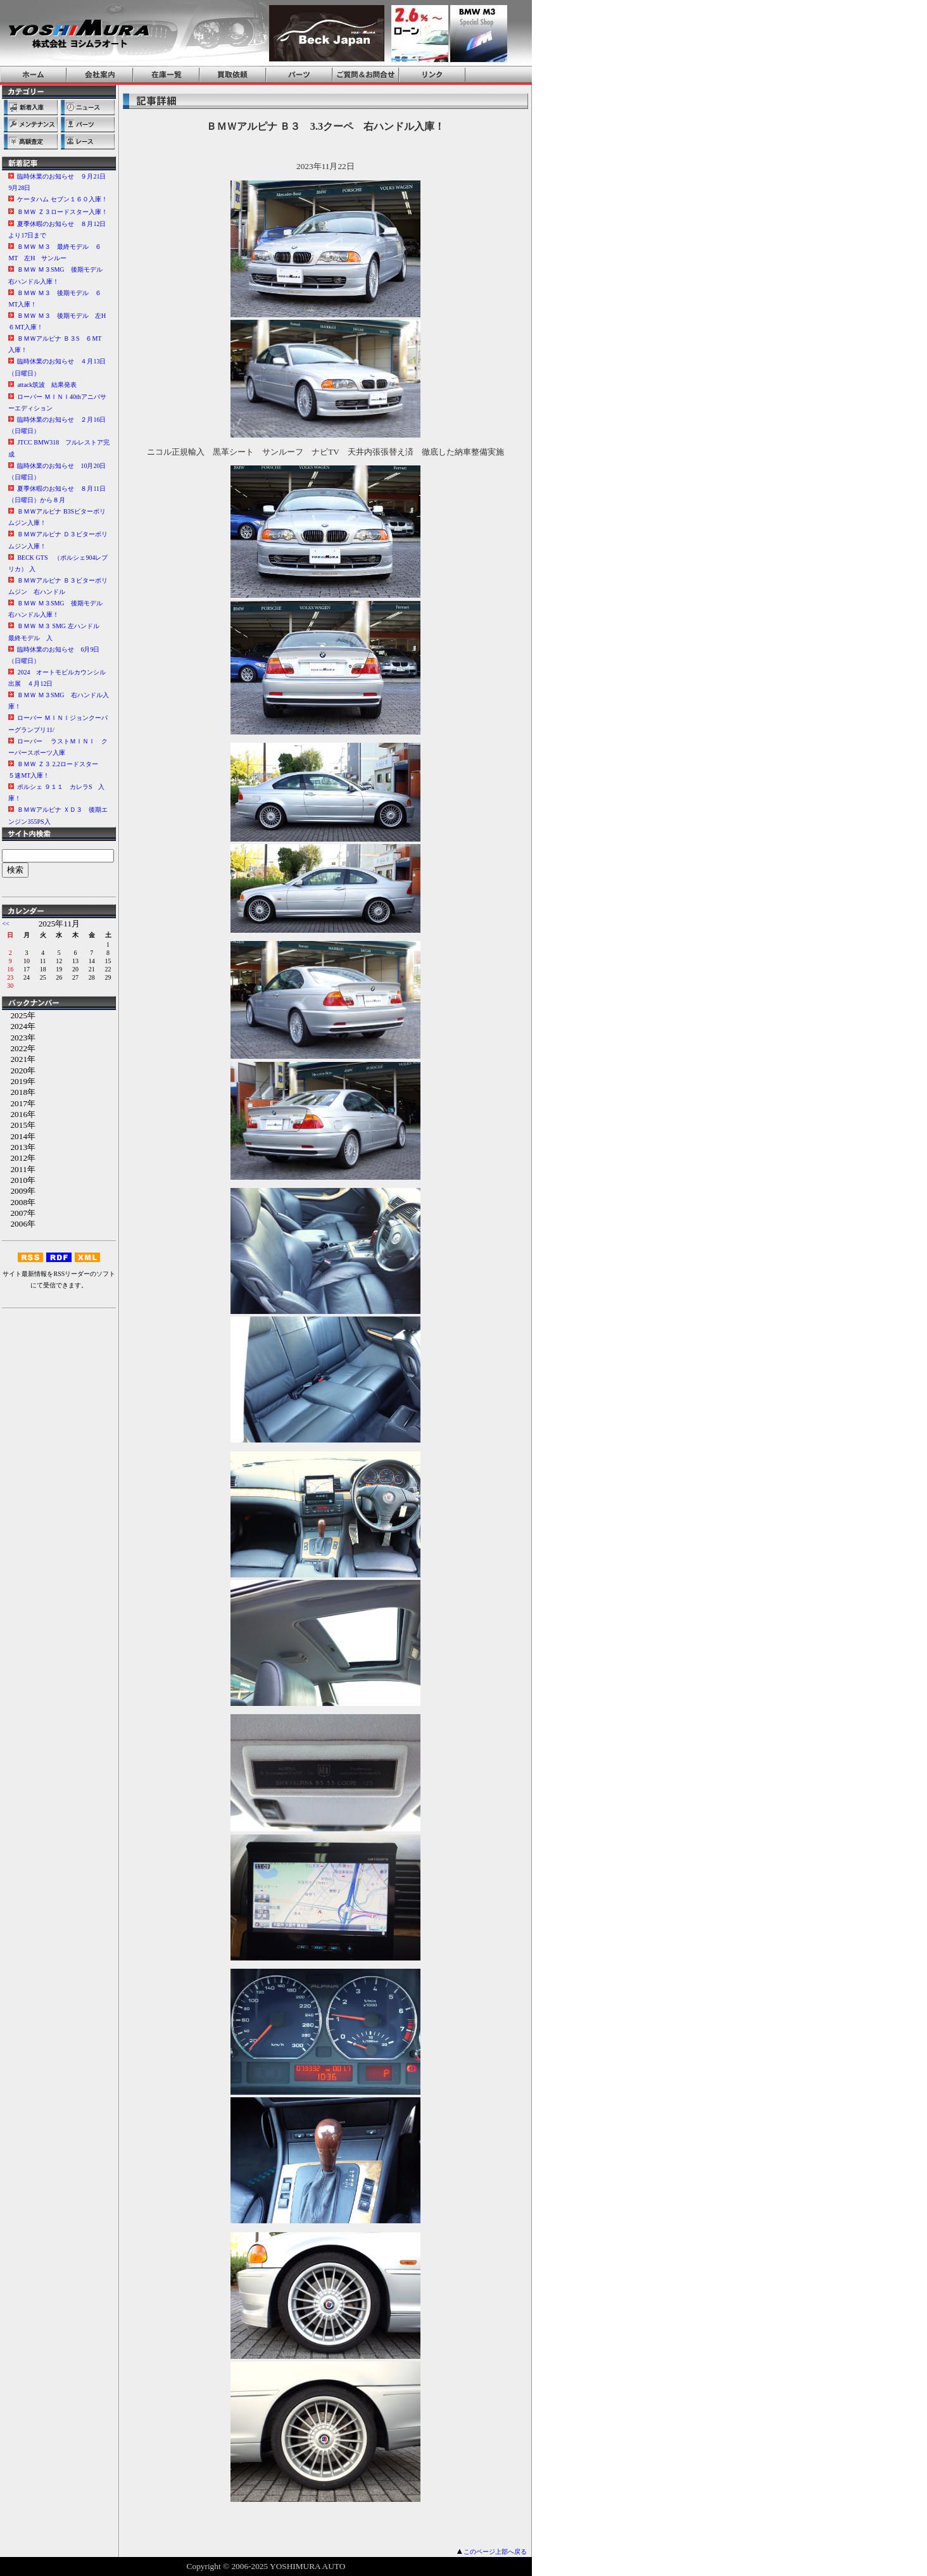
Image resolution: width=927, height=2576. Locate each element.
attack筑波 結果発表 (47, 384)
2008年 (18, 1202)
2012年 (18, 1158)
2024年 (18, 1026)
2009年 (18, 1191)
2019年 (18, 1081)
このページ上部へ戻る (495, 2551)
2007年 (18, 1213)
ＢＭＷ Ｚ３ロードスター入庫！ (62, 211)
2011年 (18, 1169)
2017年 (18, 1103)
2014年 (18, 1136)
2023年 (18, 1037)
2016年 (18, 1114)
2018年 (18, 1092)
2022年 (18, 1048)
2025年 (18, 1015)
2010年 (18, 1180)
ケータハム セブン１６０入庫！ (62, 199)
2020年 (18, 1070)
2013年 (18, 1147)
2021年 (18, 1059)
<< (5, 923)
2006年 (18, 1223)
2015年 (18, 1125)
